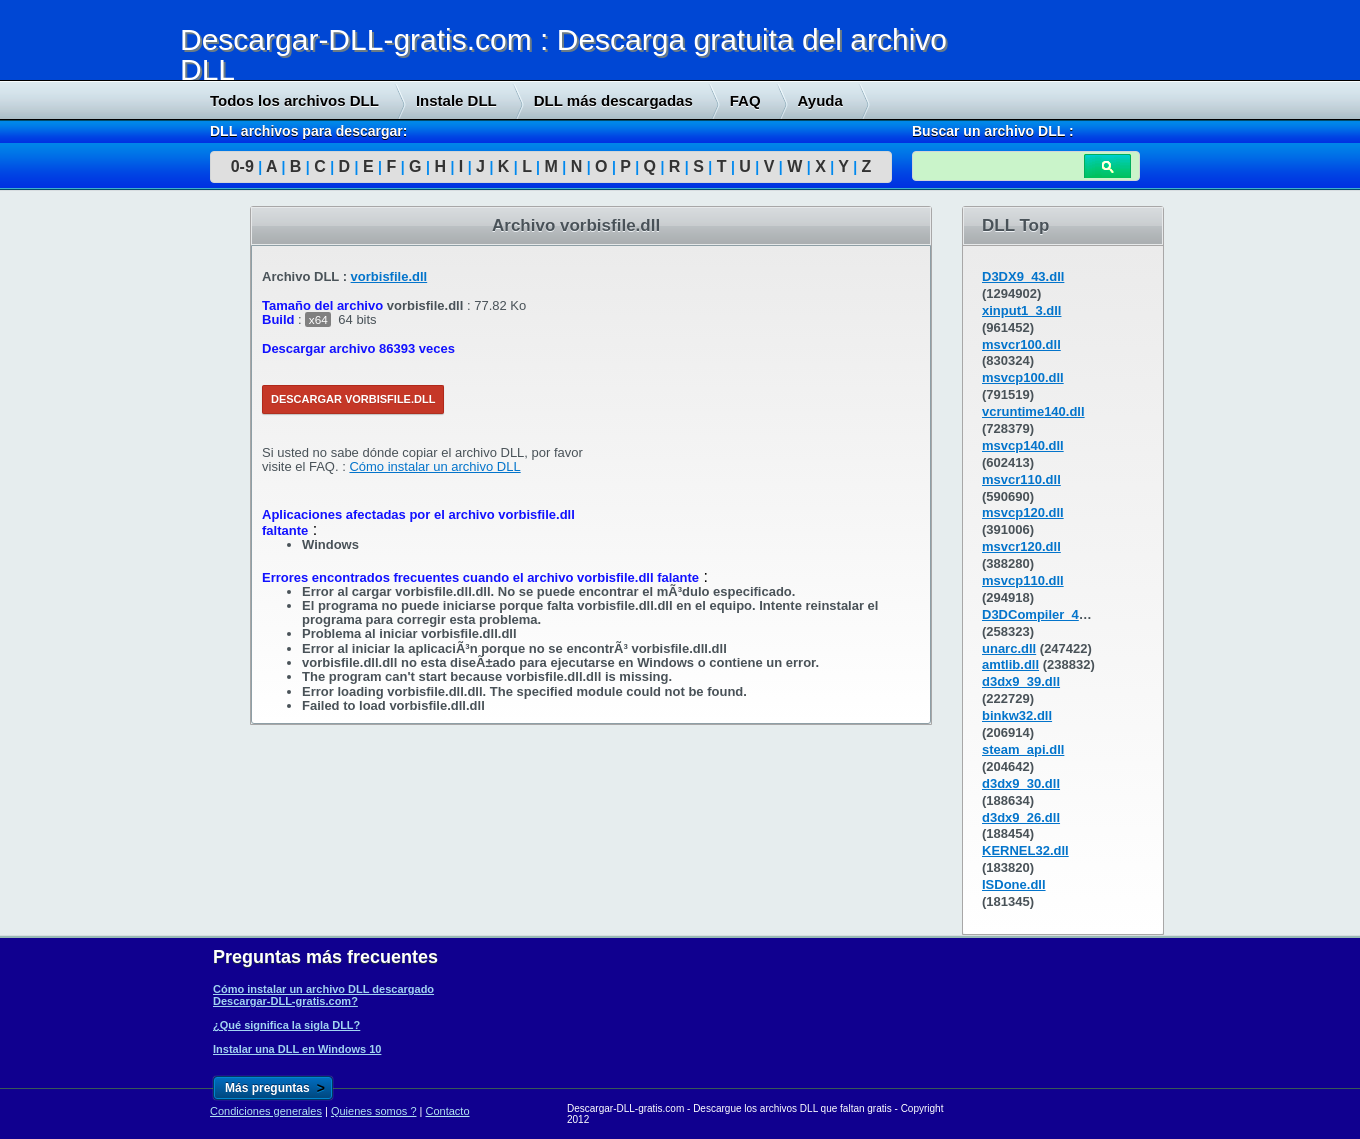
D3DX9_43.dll (1023, 276)
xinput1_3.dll (1021, 310)
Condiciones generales (266, 1111)
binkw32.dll (1017, 715)
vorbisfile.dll (389, 276)
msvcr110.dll (1021, 479)
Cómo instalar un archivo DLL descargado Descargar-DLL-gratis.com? (323, 995)
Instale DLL (456, 100)
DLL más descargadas (613, 100)
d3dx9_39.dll (1021, 681)
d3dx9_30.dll (1021, 783)
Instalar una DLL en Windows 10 (297, 1049)
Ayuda (820, 100)
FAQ (745, 100)
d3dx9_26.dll (1021, 817)
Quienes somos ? (374, 1111)
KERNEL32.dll (1025, 850)
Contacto (448, 1111)
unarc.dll (1009, 648)
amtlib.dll (1010, 664)
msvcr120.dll (1021, 546)
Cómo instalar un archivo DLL (434, 466)
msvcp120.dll (1023, 512)
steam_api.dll (1023, 749)
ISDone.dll (1014, 884)
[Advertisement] (150, 511)
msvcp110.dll (1023, 580)
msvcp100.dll (1023, 377)
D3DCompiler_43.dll (1043, 614)
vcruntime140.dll (1033, 411)
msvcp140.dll (1023, 445)
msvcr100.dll (1021, 344)
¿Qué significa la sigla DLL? (286, 1025)
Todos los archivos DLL (294, 100)
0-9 (242, 166)
